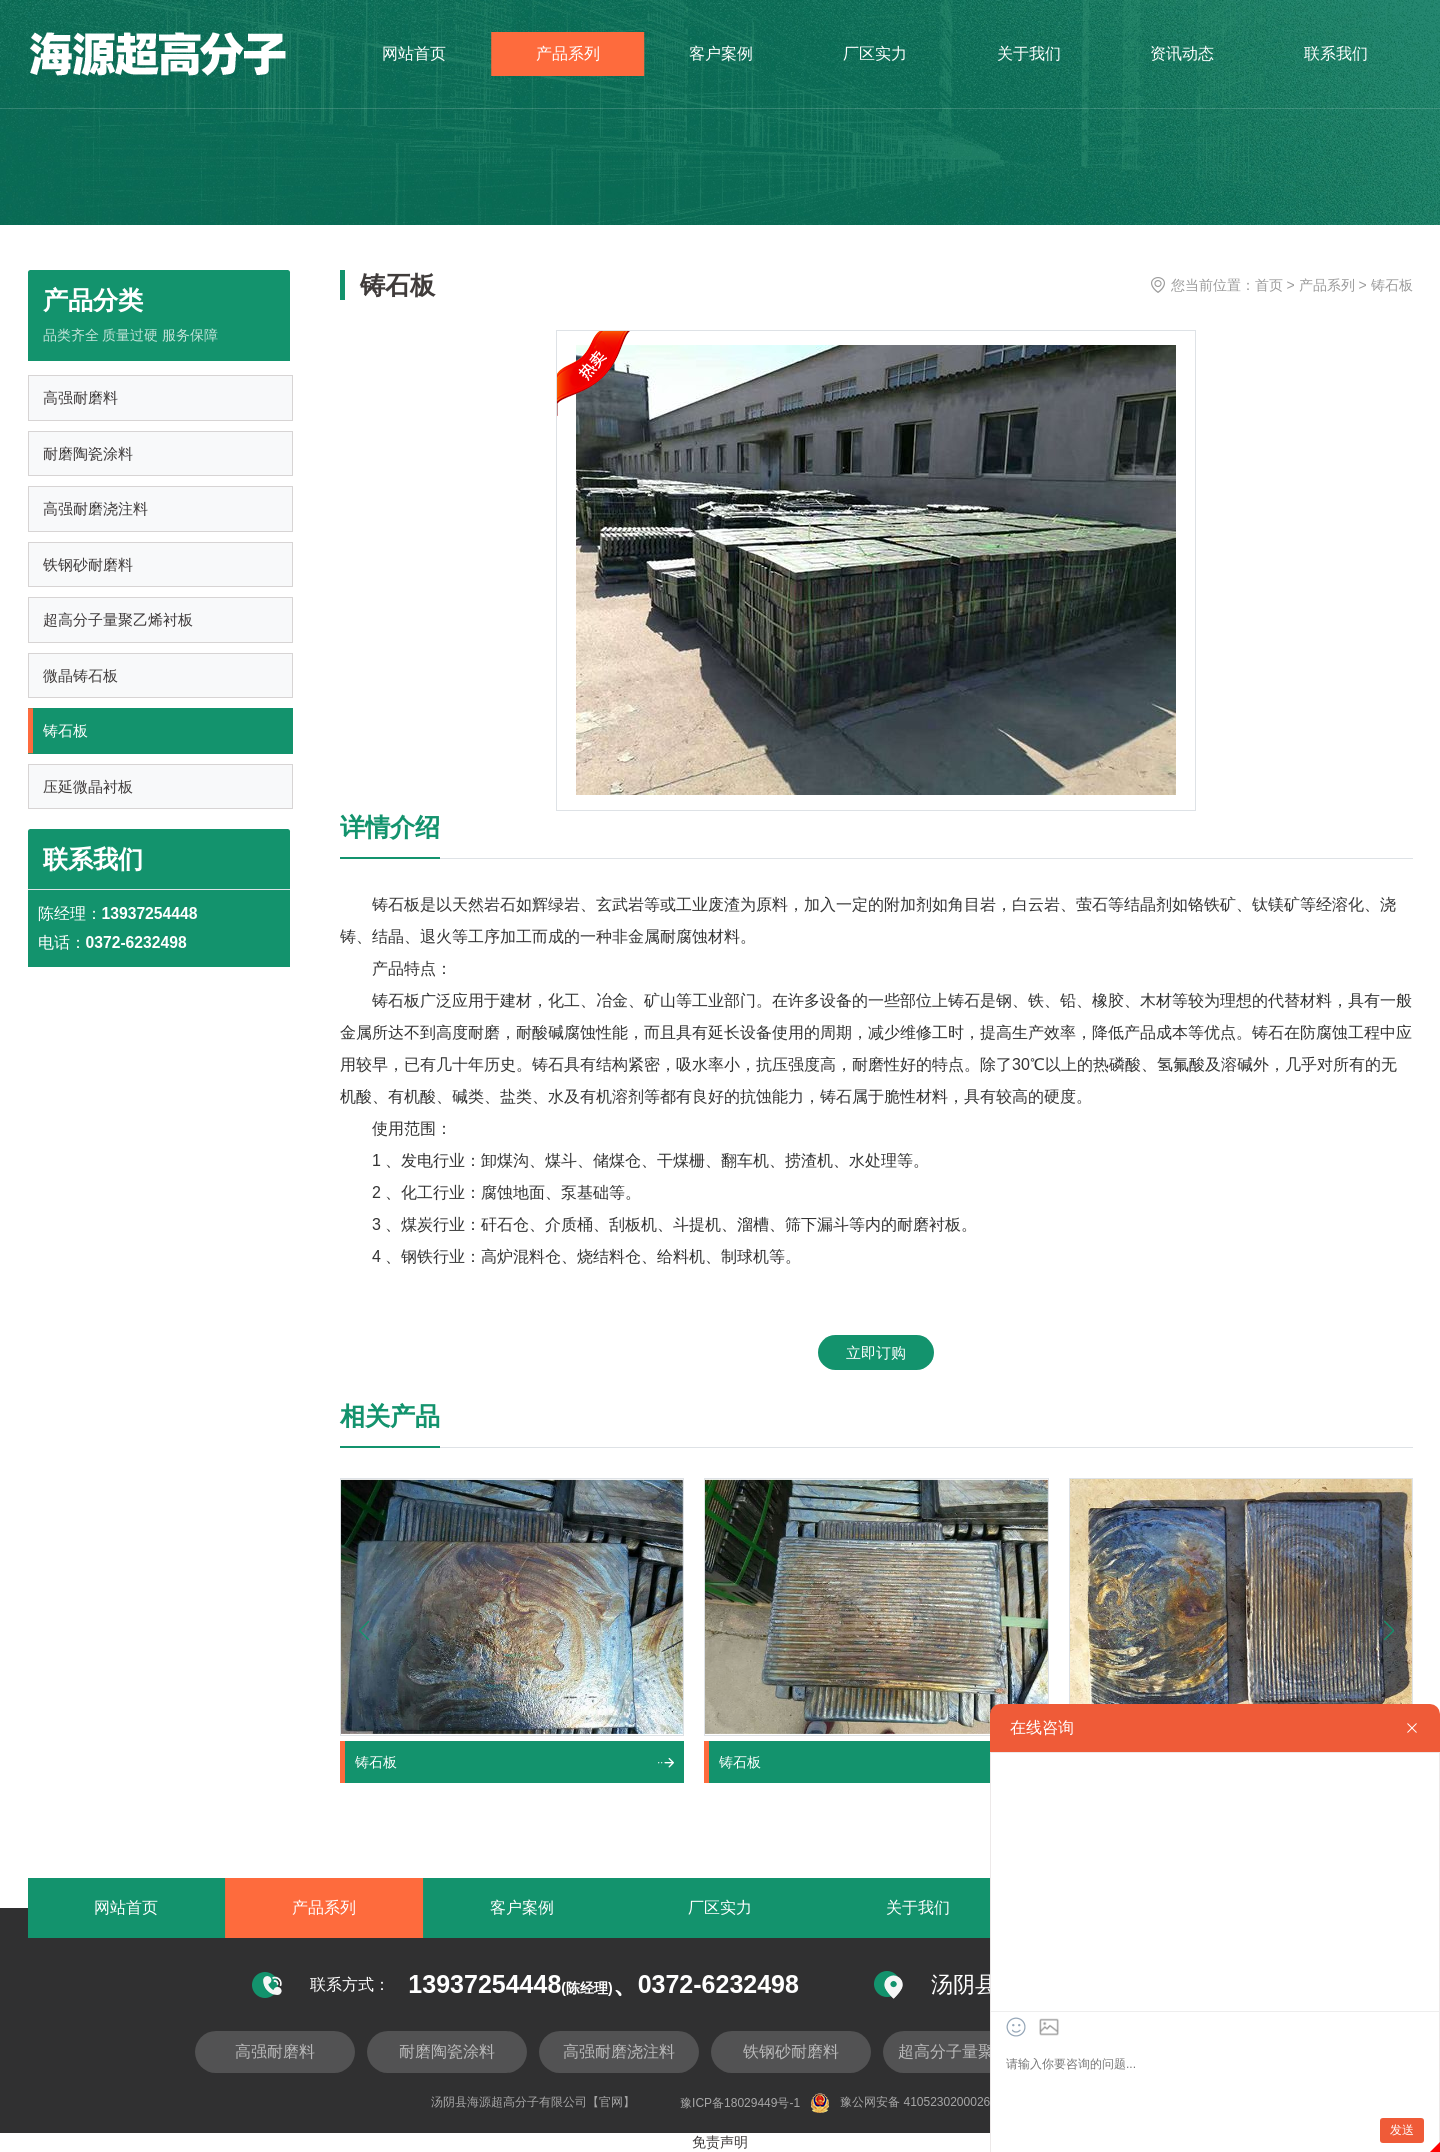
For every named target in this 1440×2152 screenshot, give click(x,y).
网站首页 (414, 59)
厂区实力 (875, 59)
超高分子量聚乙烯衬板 (119, 627)
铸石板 (66, 741)
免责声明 (720, 2143)
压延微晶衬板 (89, 798)
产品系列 (568, 59)
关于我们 (1029, 59)
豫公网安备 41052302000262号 (909, 2104)
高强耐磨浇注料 (96, 513)
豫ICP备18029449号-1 (740, 2104)
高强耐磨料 (81, 399)
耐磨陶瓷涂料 (89, 456)
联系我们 (1336, 59)
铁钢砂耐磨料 (89, 570)
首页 (1269, 285)
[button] (1389, 1631)
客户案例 (721, 59)
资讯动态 (1182, 59)
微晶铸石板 (81, 684)
